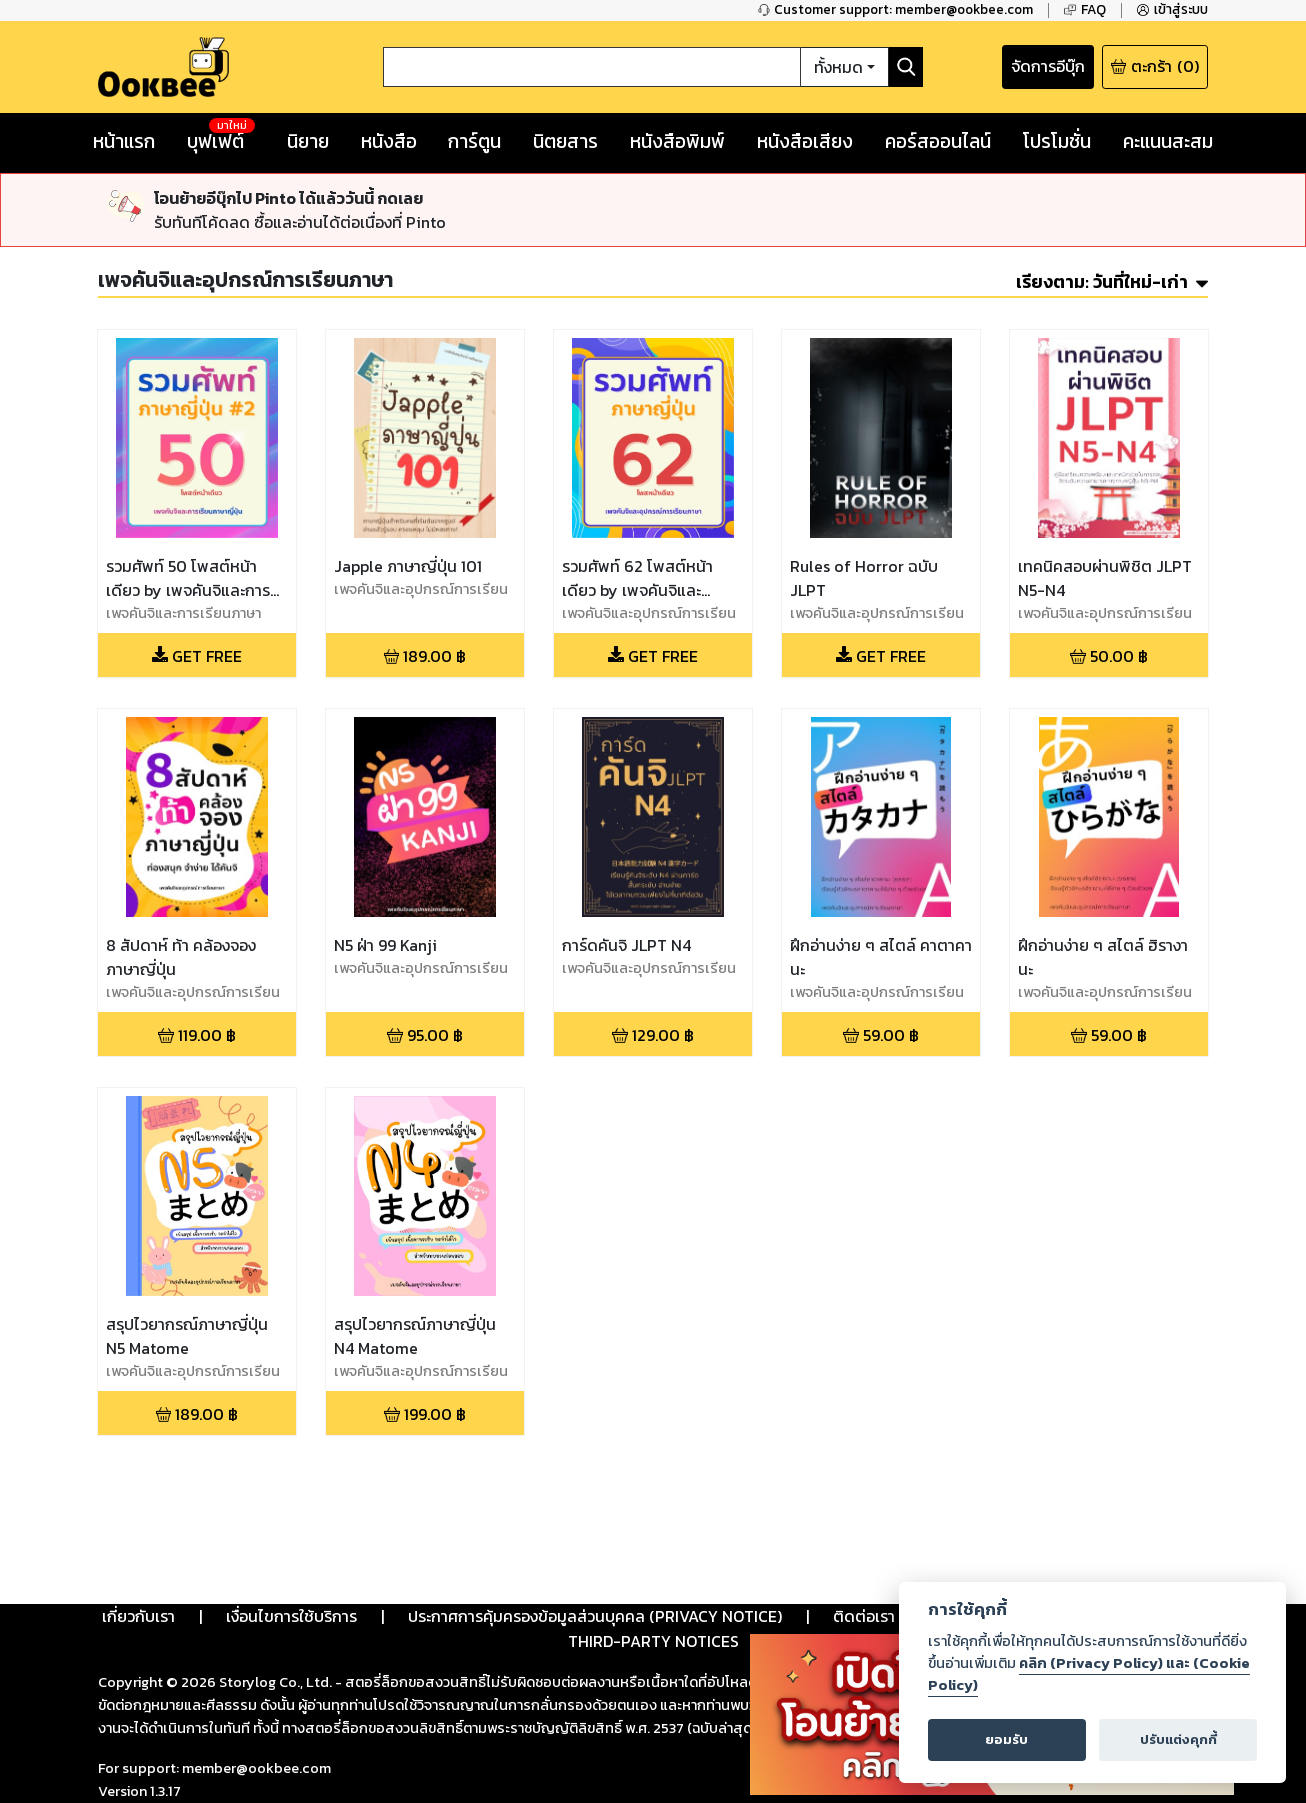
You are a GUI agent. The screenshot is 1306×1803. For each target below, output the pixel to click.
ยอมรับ (1006, 1739)
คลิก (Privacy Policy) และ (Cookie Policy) (1089, 1674)
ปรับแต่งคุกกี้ (1178, 1739)
